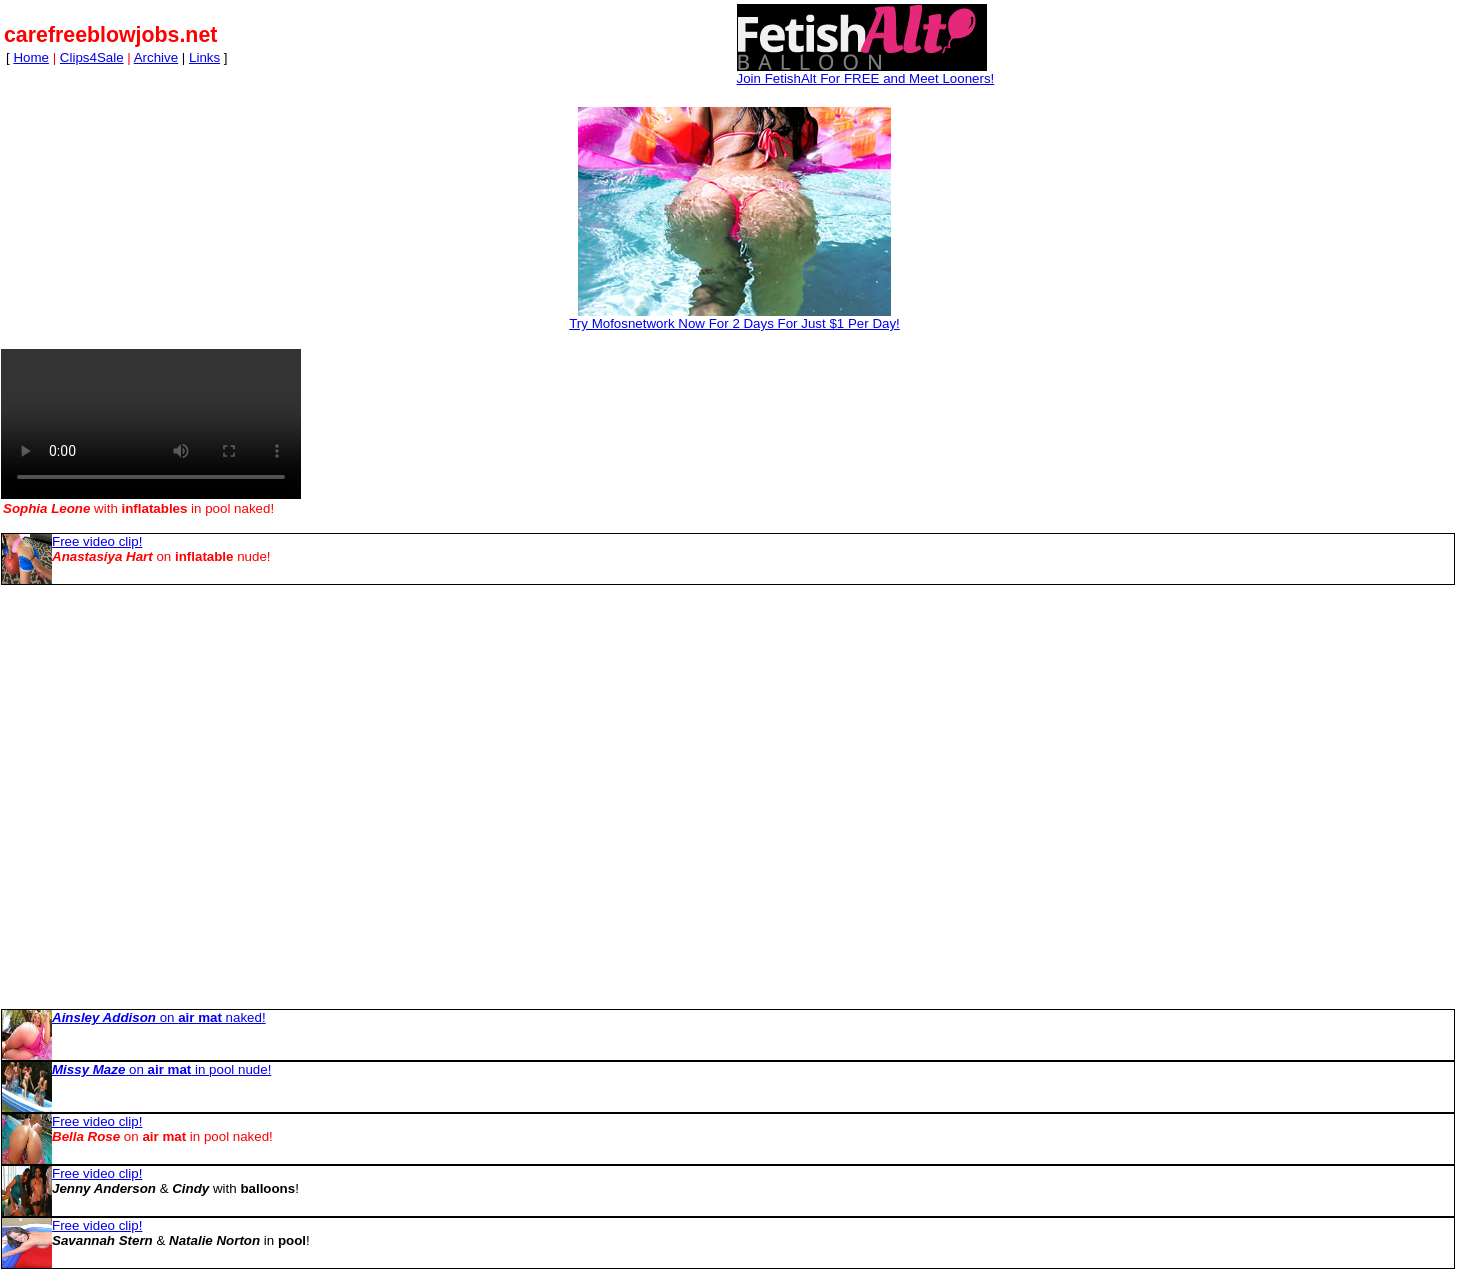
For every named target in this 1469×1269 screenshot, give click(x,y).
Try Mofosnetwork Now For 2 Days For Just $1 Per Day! (734, 323)
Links (204, 57)
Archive (156, 57)
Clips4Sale (92, 57)
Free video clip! (97, 541)
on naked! (159, 1017)
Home (31, 57)
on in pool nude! (161, 1069)
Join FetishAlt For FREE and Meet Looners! (866, 78)
